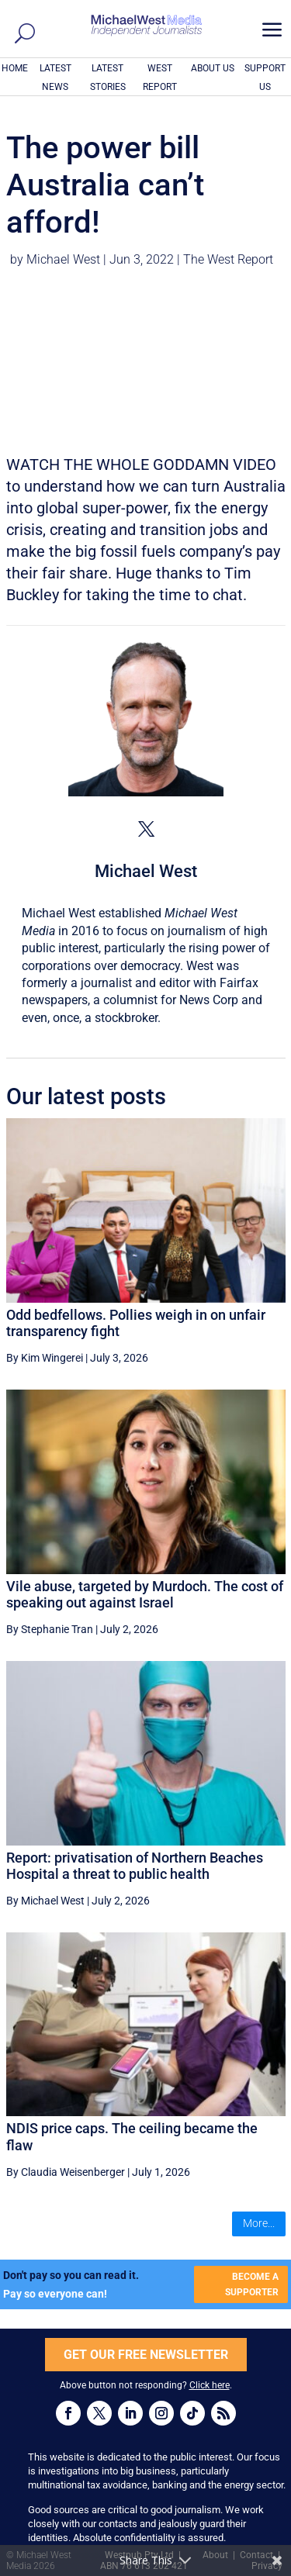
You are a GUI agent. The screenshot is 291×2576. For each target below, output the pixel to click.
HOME (15, 68)
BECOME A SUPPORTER (252, 2284)
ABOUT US (212, 68)
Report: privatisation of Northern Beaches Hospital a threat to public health (134, 1866)
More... (259, 2223)
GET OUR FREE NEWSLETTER (146, 2354)
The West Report (228, 259)
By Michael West (45, 1900)
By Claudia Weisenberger (65, 2172)
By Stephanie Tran (49, 1629)
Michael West (63, 259)
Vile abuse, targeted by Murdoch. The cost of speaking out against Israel (144, 1594)
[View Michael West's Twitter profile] (146, 829)
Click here (209, 2385)
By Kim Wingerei (44, 1358)
